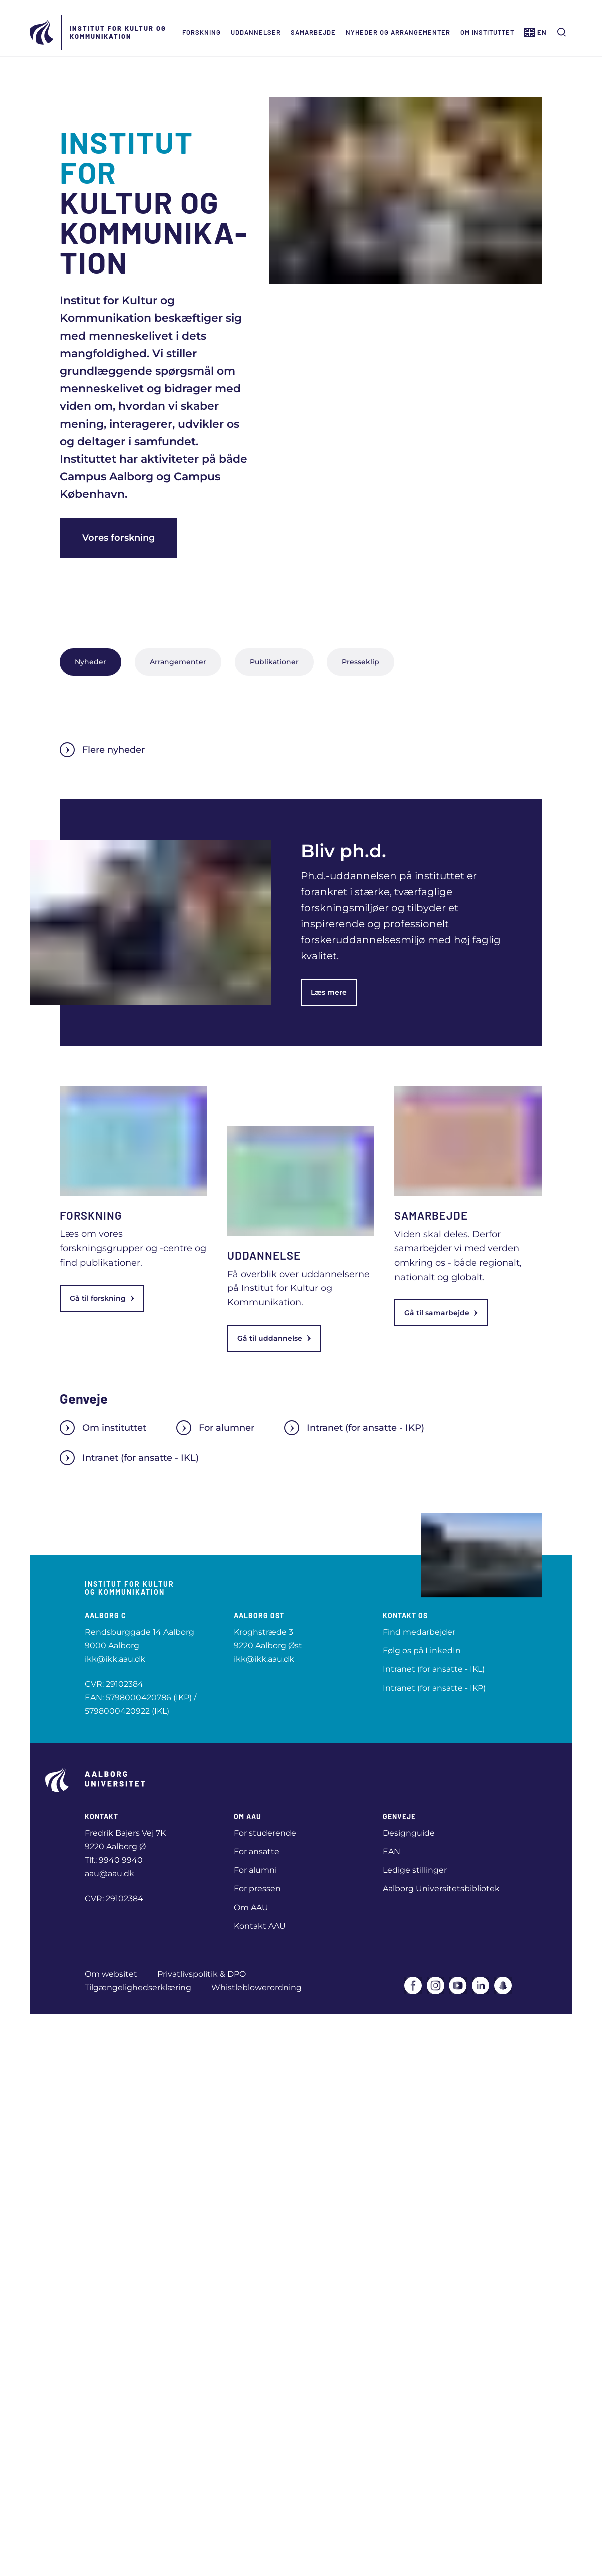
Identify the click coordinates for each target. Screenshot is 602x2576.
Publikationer (274, 661)
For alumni (255, 1870)
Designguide (409, 1833)
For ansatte (257, 1851)
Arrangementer (178, 661)
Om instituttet (487, 32)
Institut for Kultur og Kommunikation (118, 32)
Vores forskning (118, 537)
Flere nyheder (102, 749)
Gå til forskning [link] (102, 1298)
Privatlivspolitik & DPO (202, 1974)
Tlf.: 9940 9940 (114, 1860)
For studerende (265, 1833)
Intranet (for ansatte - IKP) (354, 1427)
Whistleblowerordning (257, 1987)
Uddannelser (256, 32)
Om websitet (111, 1974)
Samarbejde (313, 32)
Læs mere (329, 992)
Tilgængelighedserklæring (138, 1987)
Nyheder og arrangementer (398, 32)
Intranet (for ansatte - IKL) (129, 1457)
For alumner (215, 1427)
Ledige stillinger (415, 1870)
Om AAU (251, 1907)
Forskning (201, 32)
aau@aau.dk (109, 1873)
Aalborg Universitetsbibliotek (441, 1888)
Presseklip (361, 661)
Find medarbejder (419, 1632)
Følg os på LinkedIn (422, 1650)
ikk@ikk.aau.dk (115, 1659)
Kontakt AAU (260, 1926)
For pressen (257, 1888)
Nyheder (90, 661)
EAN (391, 1851)
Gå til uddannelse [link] (274, 1338)
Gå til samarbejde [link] (441, 1312)
